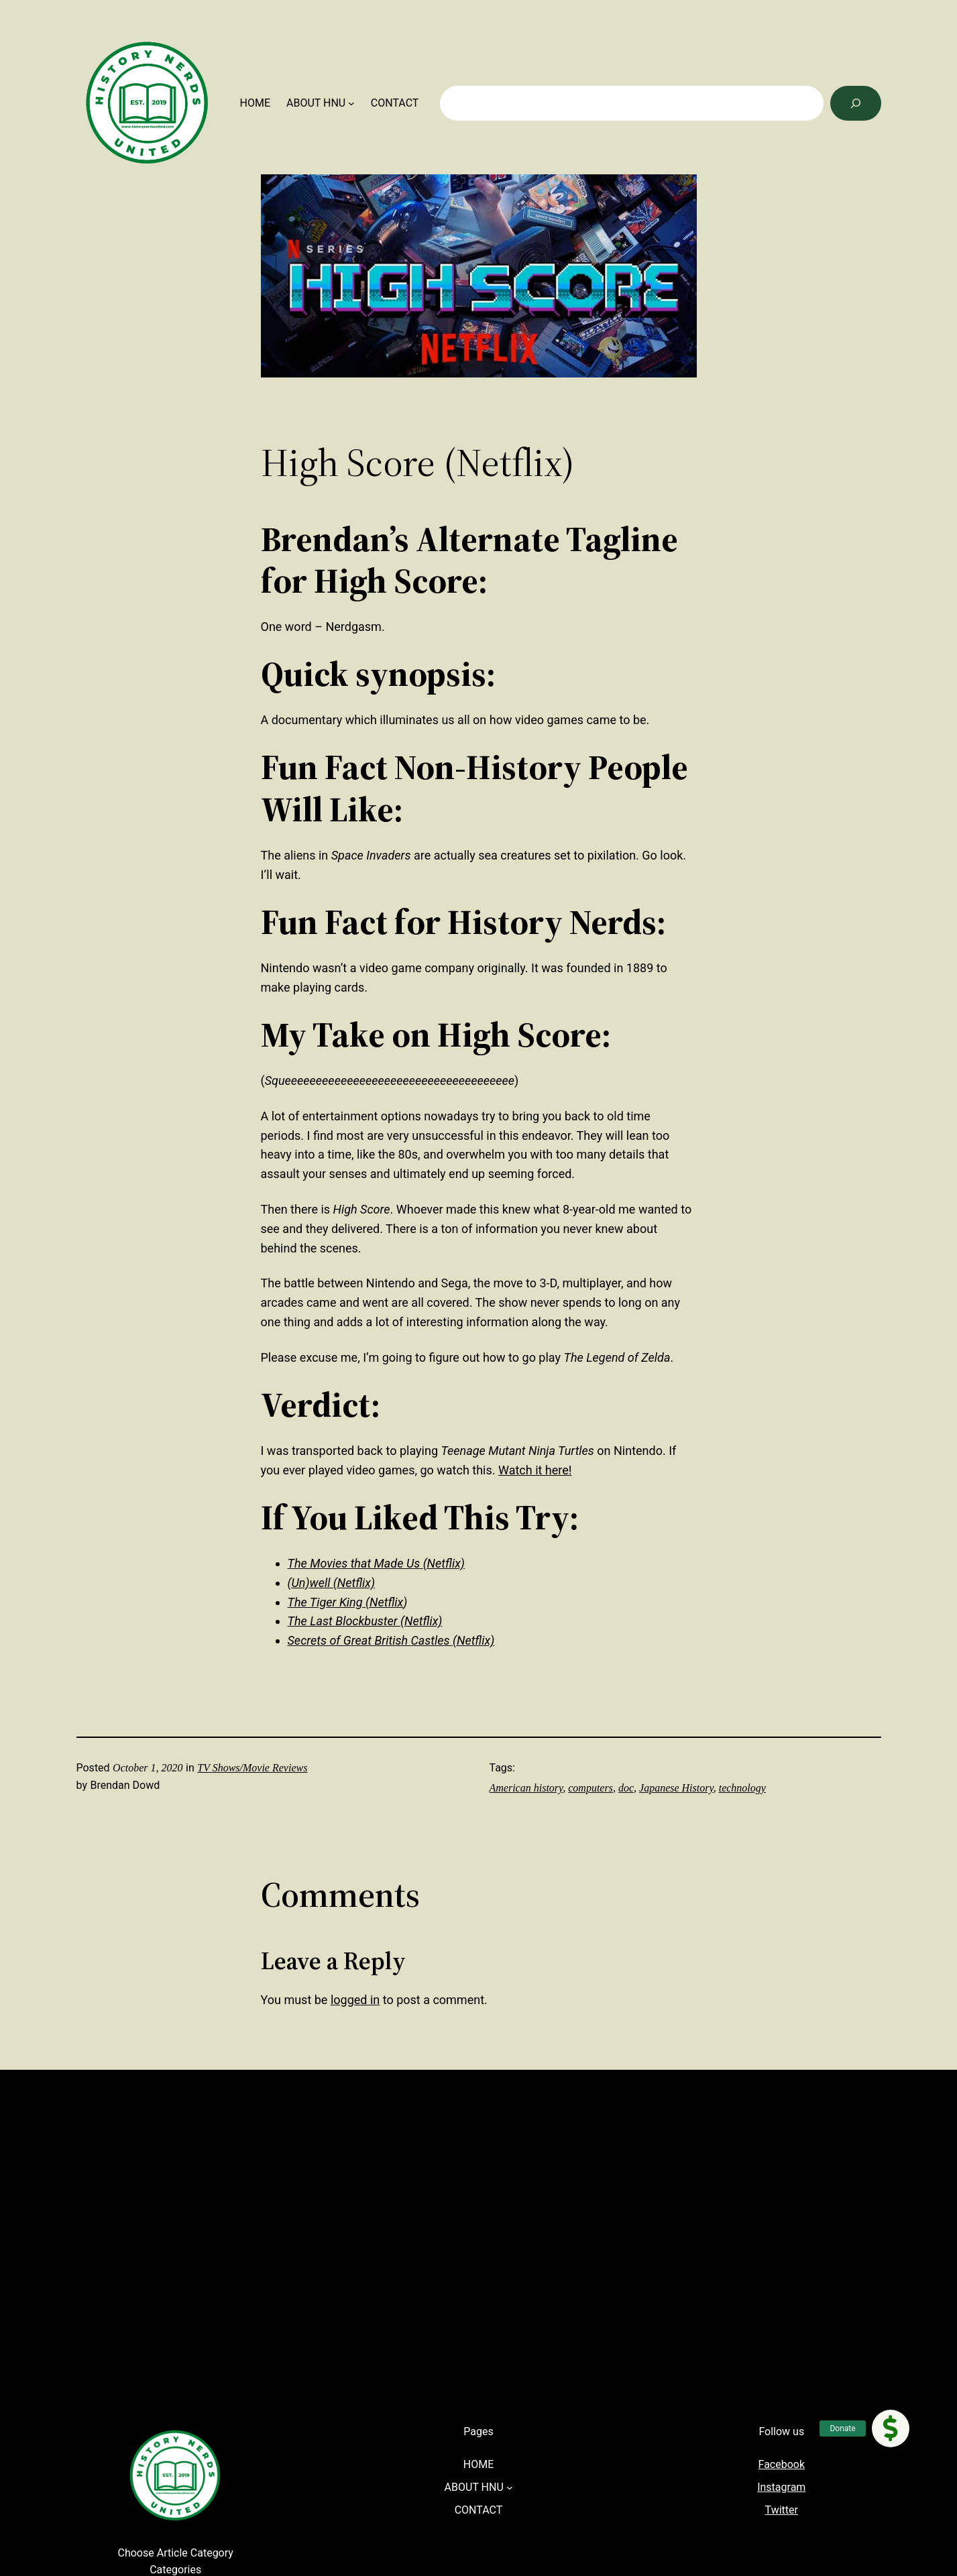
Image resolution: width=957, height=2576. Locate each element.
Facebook (781, 2464)
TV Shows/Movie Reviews (252, 1767)
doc (626, 1788)
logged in (355, 2000)
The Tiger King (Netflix (346, 1602)
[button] (890, 2428)
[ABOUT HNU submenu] (351, 103)
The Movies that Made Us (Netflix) (376, 1563)
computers (590, 1788)
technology (742, 1788)
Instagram (781, 2487)
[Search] (855, 103)
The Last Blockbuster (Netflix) (365, 1621)
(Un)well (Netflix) (332, 1583)
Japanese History (676, 1788)
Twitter (781, 2510)
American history (526, 1788)
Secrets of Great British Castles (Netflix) (391, 1640)
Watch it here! (534, 1470)
